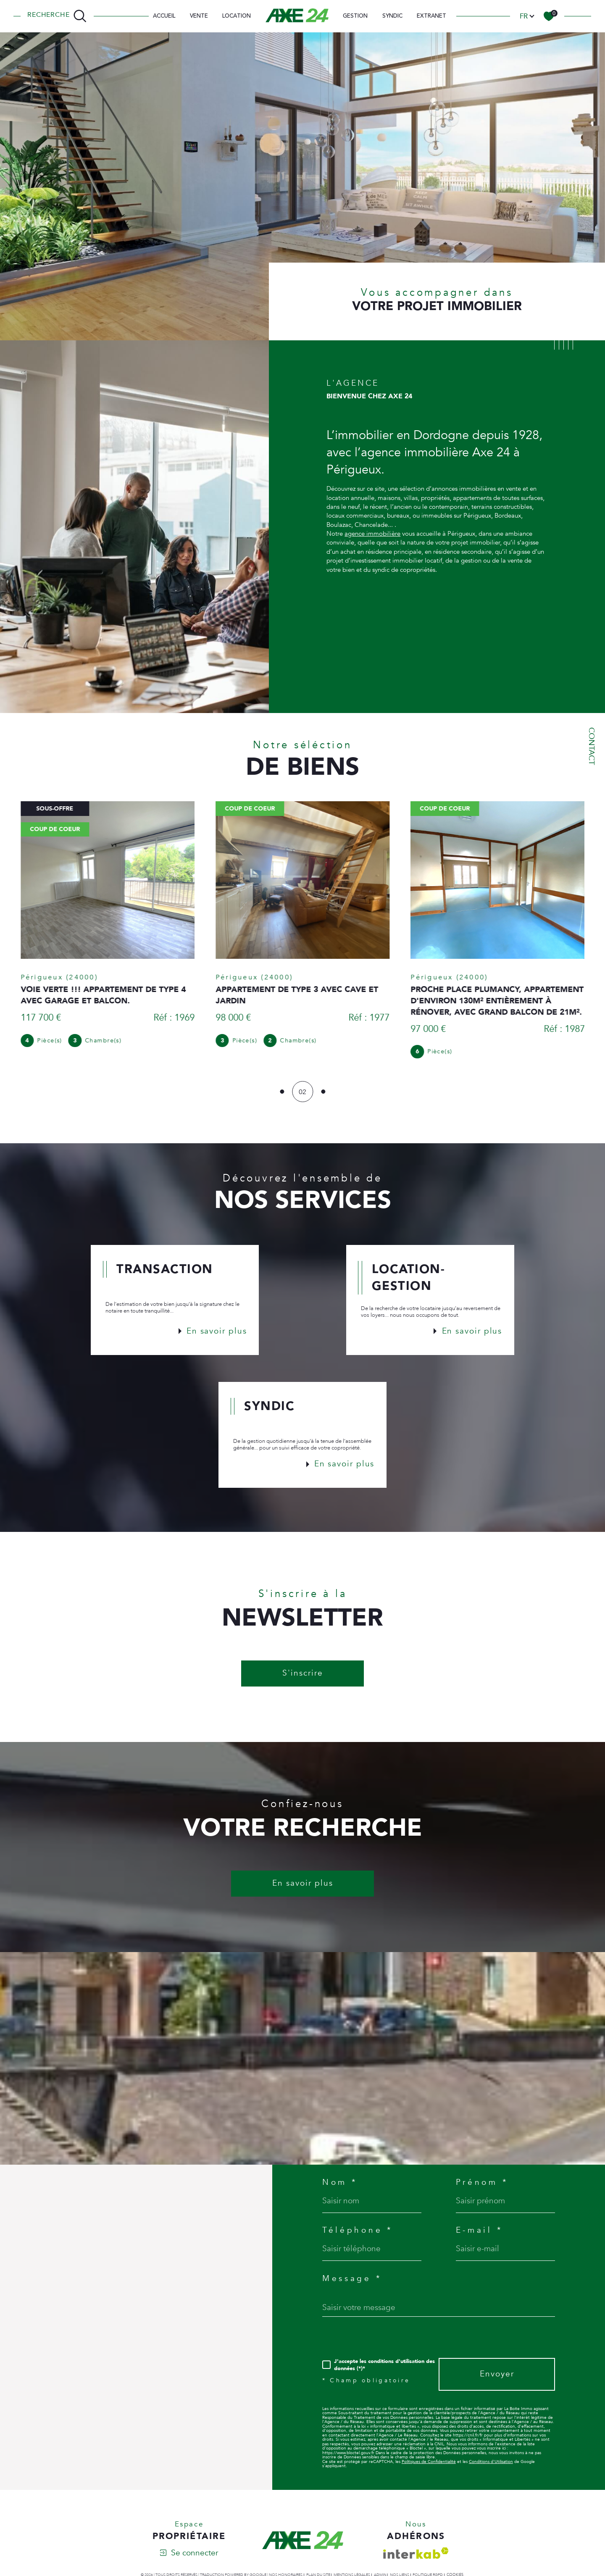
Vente (199, 16)
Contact (591, 746)
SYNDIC (392, 16)
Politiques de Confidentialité (429, 2465)
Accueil (164, 16)
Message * (352, 2283)
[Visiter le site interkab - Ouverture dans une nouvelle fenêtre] (416, 2557)
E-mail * (479, 2235)
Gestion (355, 16)
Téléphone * (357, 2235)
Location (236, 16)
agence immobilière (372, 554)
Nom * (340, 2187)
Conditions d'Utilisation (491, 2465)
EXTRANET (431, 16)
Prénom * (482, 2187)
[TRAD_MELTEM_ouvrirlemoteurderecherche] (57, 16)
